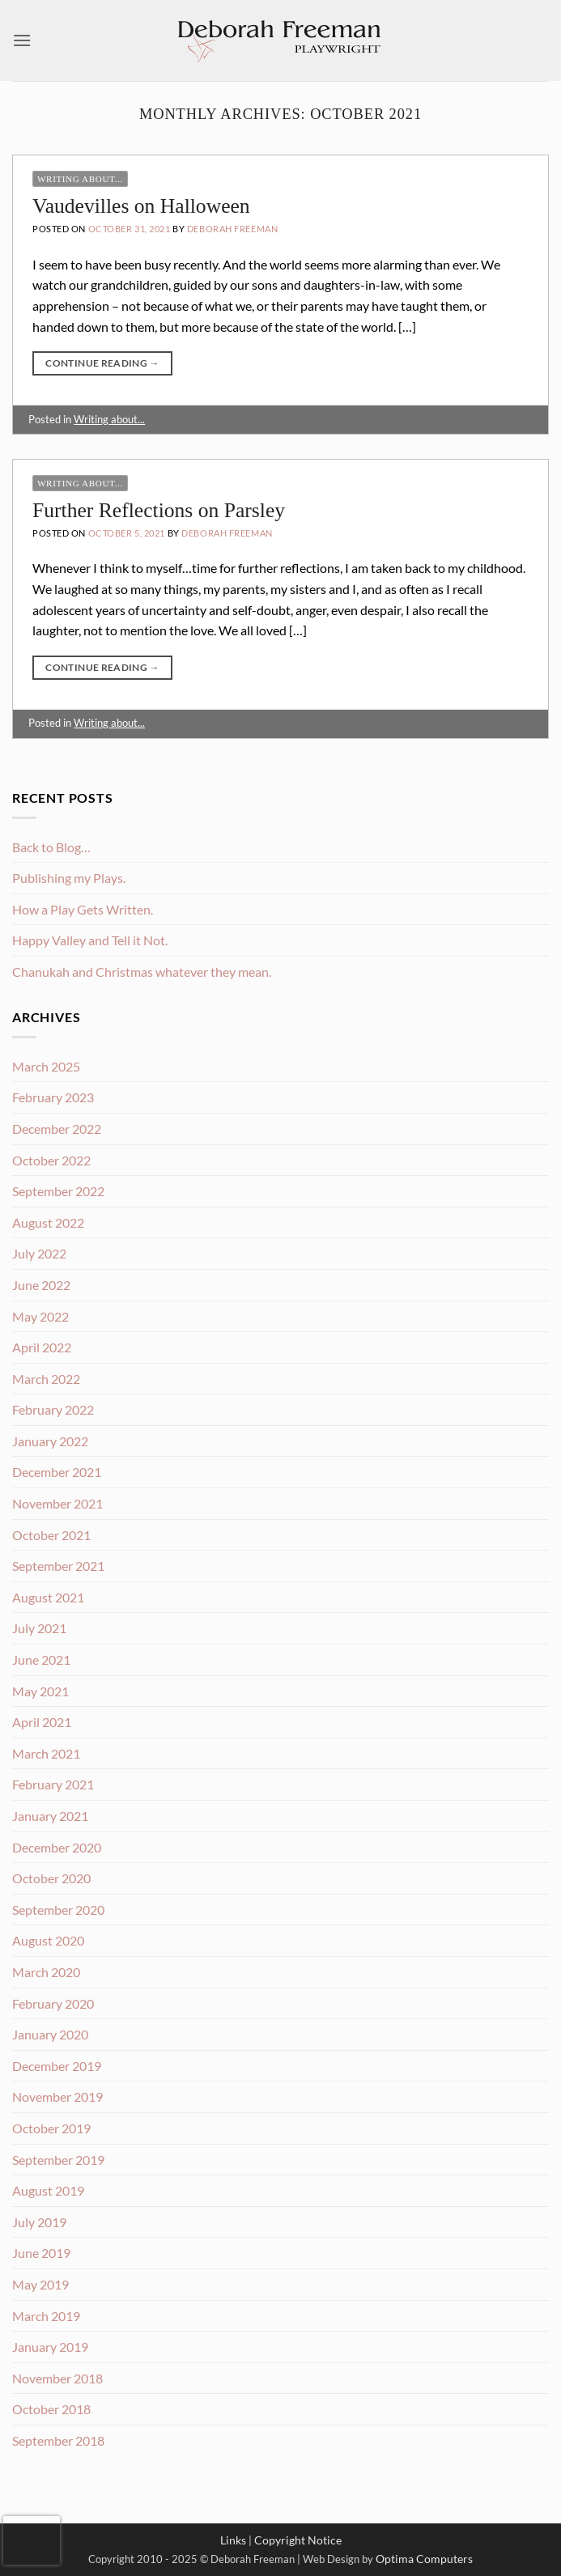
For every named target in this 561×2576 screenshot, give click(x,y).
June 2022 (41, 1284)
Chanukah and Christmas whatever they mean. (141, 971)
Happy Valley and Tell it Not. (90, 940)
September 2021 (58, 1565)
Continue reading (102, 363)
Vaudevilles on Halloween (141, 206)
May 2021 (40, 1691)
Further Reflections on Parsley (158, 510)
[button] (22, 40)
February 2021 (53, 1784)
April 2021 (41, 1721)
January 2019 (50, 2346)
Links (233, 2540)
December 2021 (56, 1471)
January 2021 (50, 1815)
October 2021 (51, 1535)
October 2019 (51, 2128)
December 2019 (56, 2065)
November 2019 (57, 2096)
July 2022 (39, 1253)
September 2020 (58, 1909)
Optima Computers (424, 2558)
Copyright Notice (298, 2540)
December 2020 (56, 1847)
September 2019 (58, 2159)
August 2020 (48, 1940)
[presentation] (31, 2540)
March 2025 (46, 1066)
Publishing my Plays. (68, 877)
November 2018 (57, 2378)
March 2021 (46, 1753)
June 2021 (41, 1659)
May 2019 (40, 2284)
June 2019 (41, 2252)
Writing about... (80, 179)
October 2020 (51, 1878)
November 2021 (57, 1503)
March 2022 (46, 1378)
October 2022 (51, 1160)
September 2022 (58, 1191)
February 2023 (53, 1097)
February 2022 (53, 1409)
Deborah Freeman (232, 228)
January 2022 (50, 1441)
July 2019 (39, 2222)
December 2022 (56, 1128)
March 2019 (46, 2315)
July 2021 (39, 1628)
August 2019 (48, 2190)
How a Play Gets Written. (82, 909)
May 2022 (40, 1316)
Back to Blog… (51, 847)
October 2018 (51, 2409)
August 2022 (48, 1222)
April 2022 (41, 1347)
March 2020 (46, 1972)
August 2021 (48, 1597)
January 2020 (50, 2034)
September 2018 (58, 2440)
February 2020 (53, 2003)
